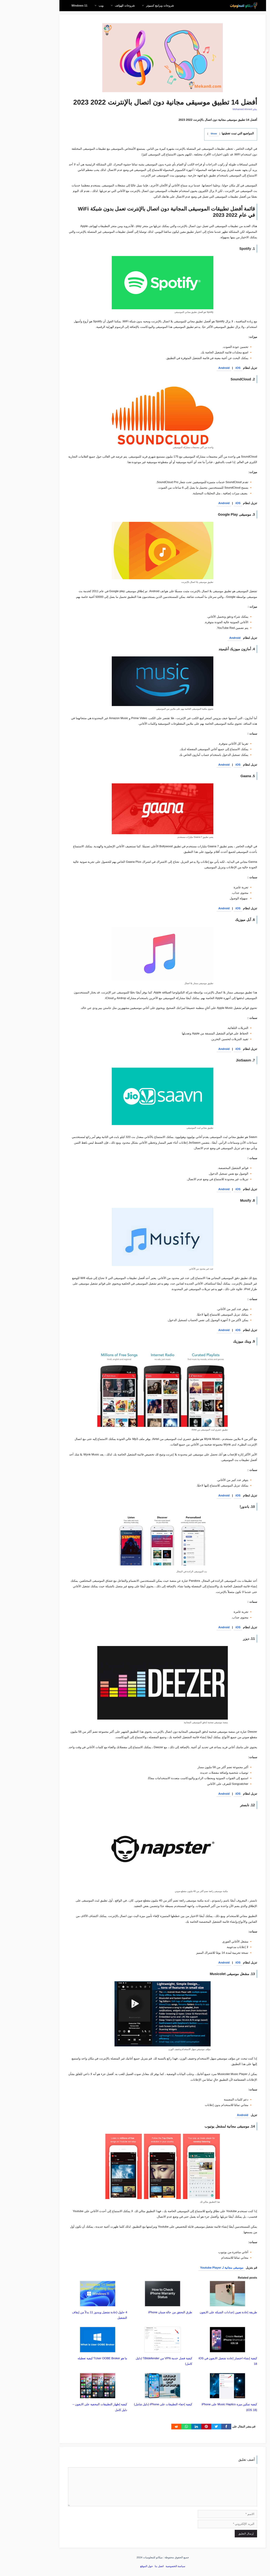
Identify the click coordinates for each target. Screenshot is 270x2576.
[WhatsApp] (159, 2426)
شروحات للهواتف (93, 5)
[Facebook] (199, 2426)
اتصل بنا (131, 2566)
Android (196, 368)
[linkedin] (169, 2426)
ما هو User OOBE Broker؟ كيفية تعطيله (74, 2358)
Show (186, 133)
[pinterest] (179, 2426)
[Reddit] (149, 2426)
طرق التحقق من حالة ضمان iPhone (142, 2312)
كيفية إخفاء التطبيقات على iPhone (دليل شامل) (135, 2404)
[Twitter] (189, 2426)
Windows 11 (52, 5)
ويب (69, 5)
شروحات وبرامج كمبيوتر (128, 5)
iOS (210, 368)
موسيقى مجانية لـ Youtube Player (194, 2267)
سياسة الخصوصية (148, 2566)
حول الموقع (118, 2566)
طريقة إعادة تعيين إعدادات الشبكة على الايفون (200, 2312)
